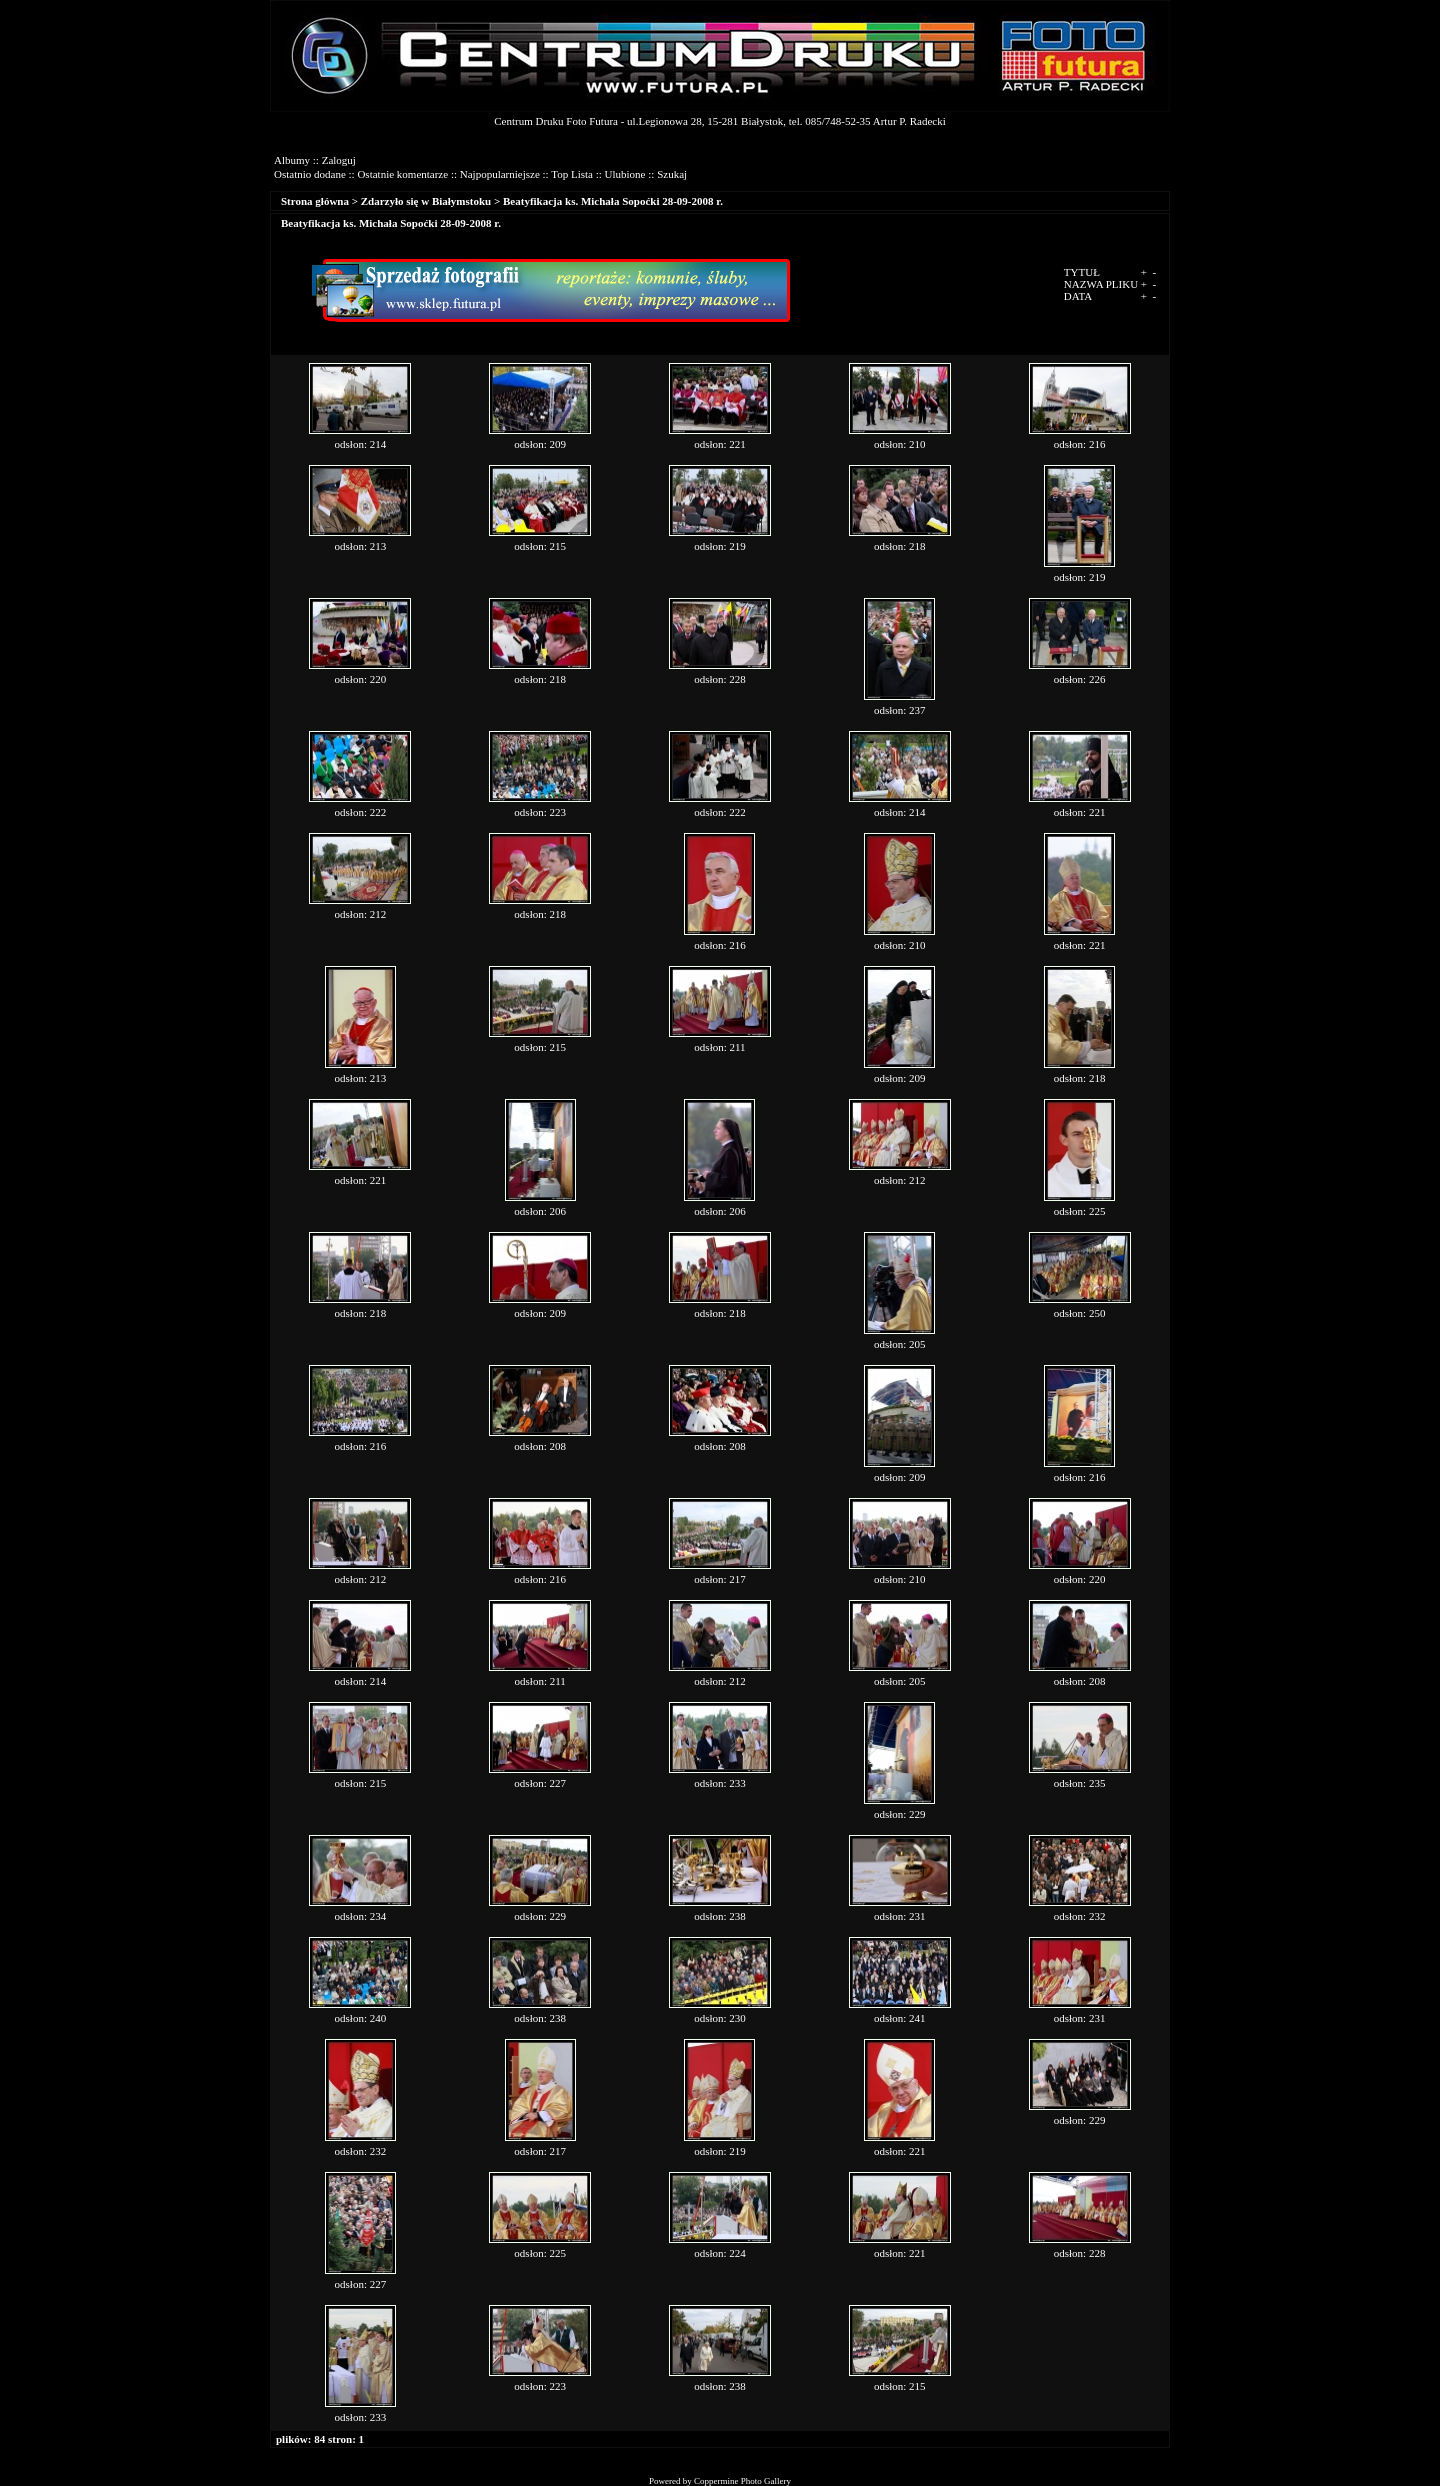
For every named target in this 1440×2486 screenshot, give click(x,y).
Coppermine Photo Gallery (742, 2481)
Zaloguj (339, 160)
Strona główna (315, 201)
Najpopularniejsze (500, 174)
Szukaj (672, 174)
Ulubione (625, 174)
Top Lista (572, 174)
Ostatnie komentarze (402, 174)
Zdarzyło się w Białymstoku (426, 201)
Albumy (292, 160)
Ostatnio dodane (310, 174)
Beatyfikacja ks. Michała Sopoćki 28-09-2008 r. (613, 201)
